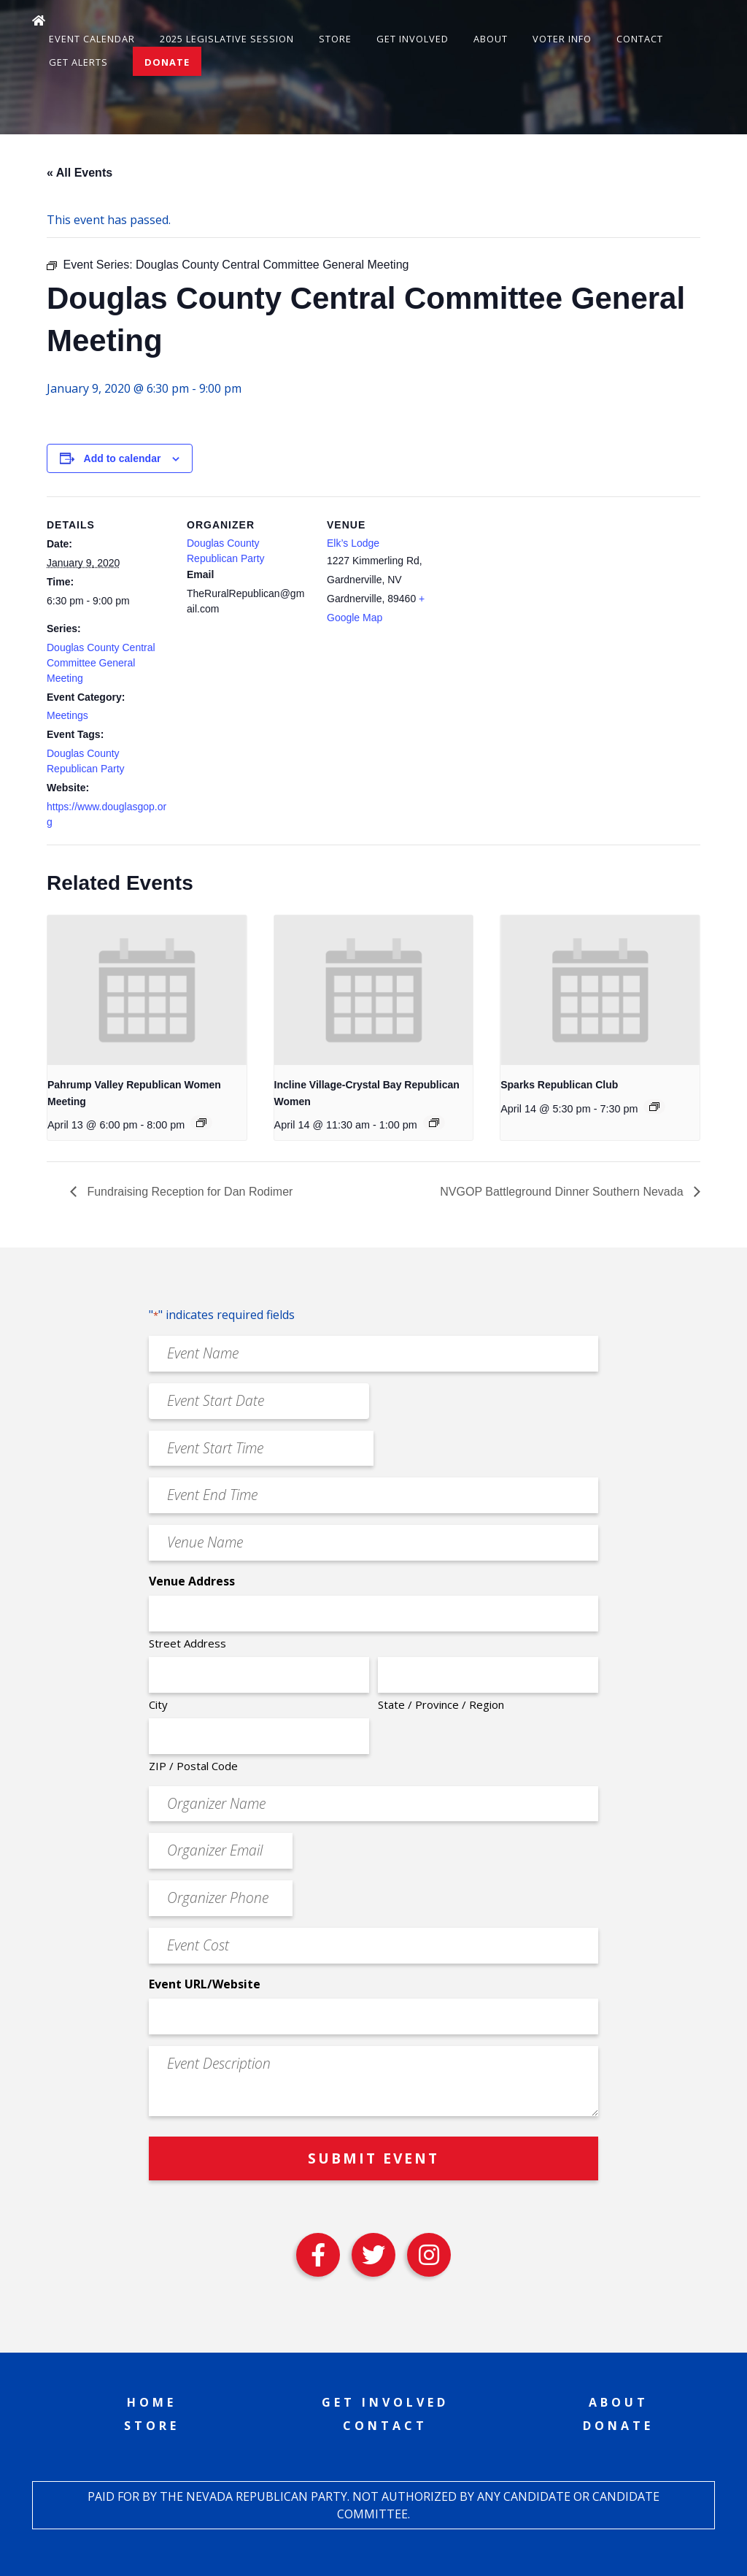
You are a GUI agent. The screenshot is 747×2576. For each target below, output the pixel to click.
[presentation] (147, 990)
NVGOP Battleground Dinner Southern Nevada (563, 1191)
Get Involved (412, 38)
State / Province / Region (441, 1704)
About (490, 38)
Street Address (187, 1643)
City (158, 1704)
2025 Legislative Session (227, 38)
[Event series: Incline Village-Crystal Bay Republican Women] (434, 1122)
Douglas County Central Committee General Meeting (101, 663)
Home (152, 2402)
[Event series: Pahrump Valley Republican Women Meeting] (201, 1122)
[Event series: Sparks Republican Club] (654, 1106)
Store (335, 38)
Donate (167, 62)
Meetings (67, 715)
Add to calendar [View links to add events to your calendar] (122, 458)
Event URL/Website (204, 1984)
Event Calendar (92, 38)
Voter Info (562, 38)
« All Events (79, 172)
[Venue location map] (544, 597)
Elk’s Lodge (353, 543)
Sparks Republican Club (559, 1085)
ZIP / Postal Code (193, 1765)
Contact (639, 38)
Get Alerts (78, 62)
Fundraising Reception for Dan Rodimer (188, 1191)
